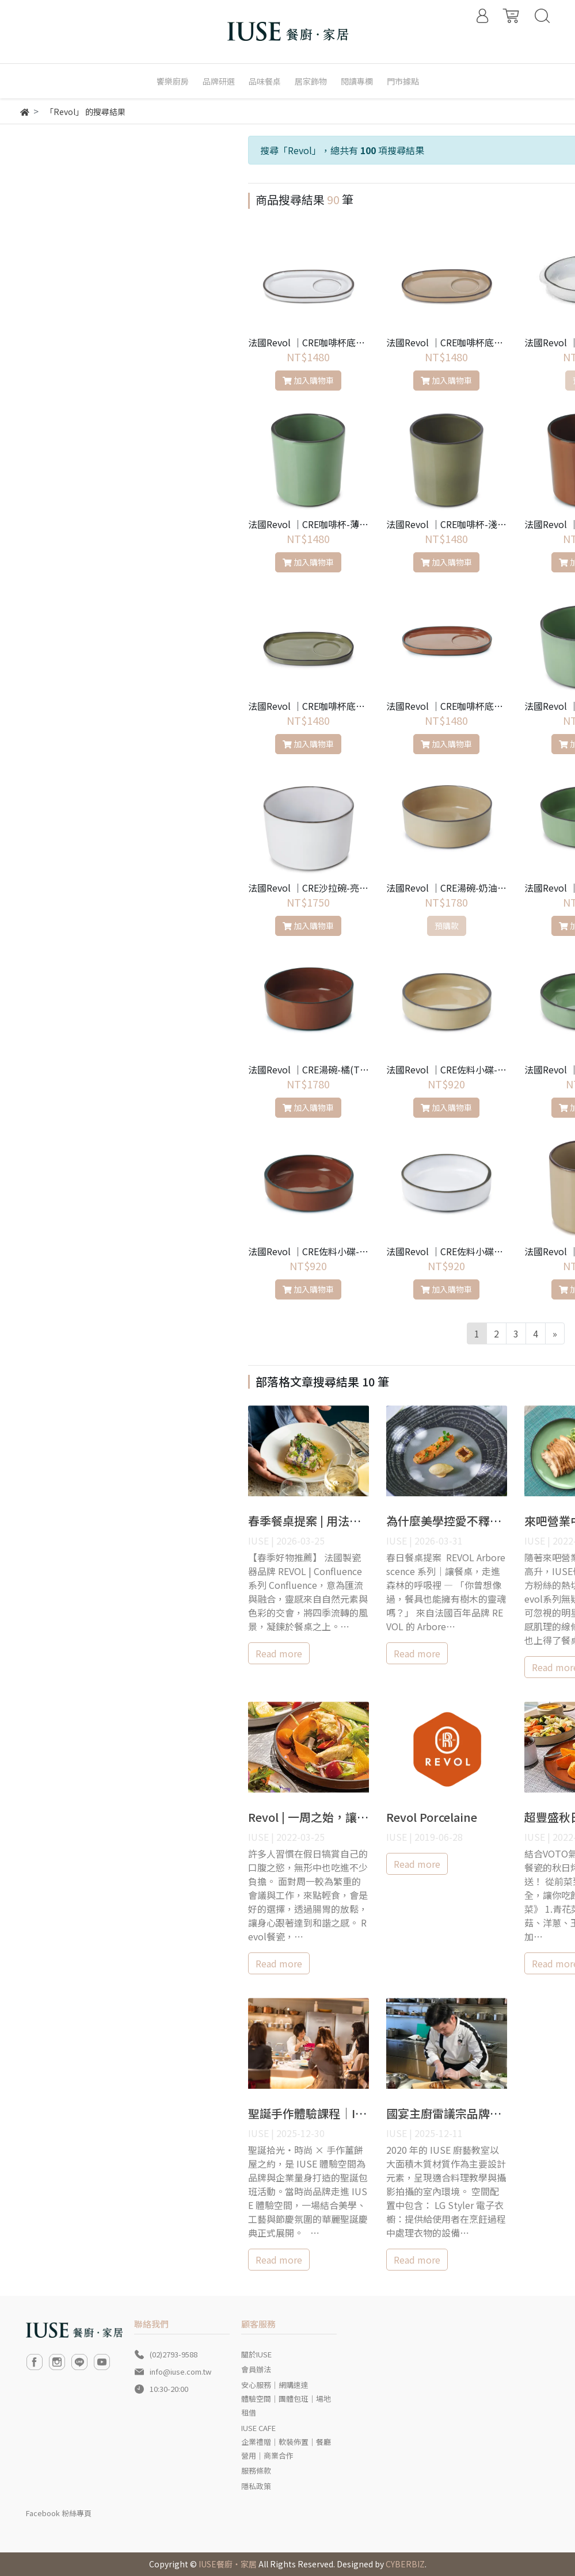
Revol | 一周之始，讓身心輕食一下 (337, 1817)
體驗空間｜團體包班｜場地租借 (286, 2405)
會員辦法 (256, 2369)
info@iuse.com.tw (180, 2371)
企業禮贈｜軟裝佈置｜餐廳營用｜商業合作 (286, 2448)
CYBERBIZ (405, 2564)
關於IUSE (256, 2354)
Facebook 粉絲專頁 (59, 2513)
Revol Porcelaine (431, 1817)
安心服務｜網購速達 (275, 2384)
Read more (279, 1653)
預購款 (447, 925)
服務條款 (256, 2470)
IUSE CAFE (258, 2427)
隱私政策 (256, 2486)
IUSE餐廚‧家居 (228, 2564)
